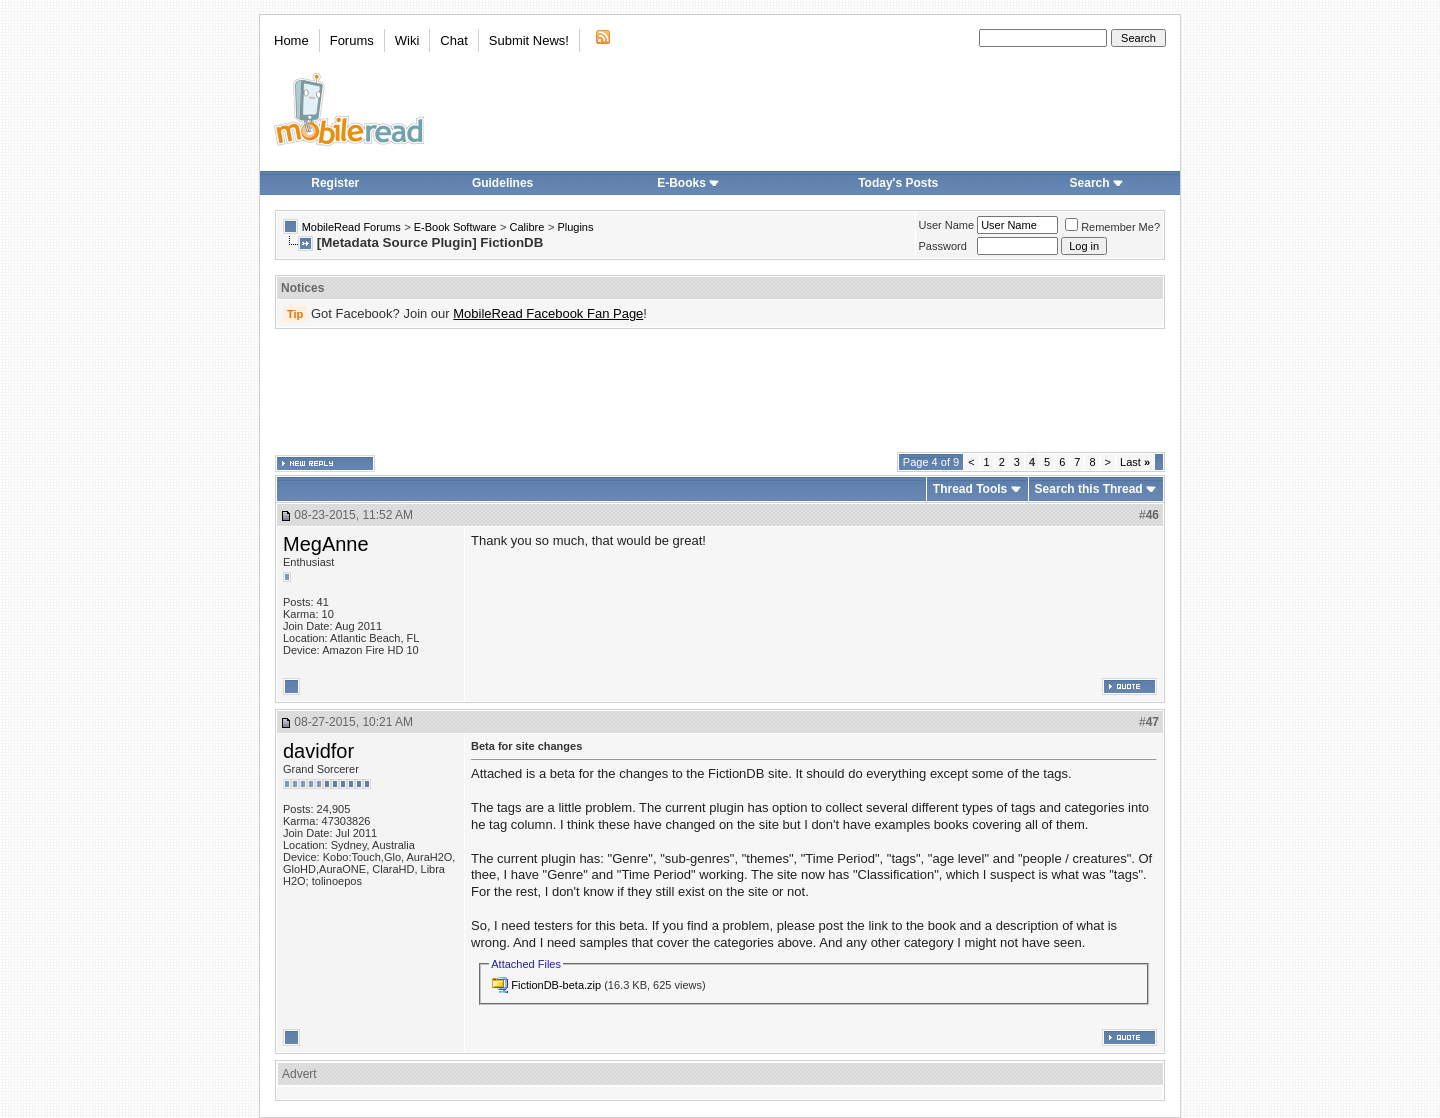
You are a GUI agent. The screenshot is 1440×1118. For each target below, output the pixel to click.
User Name (947, 225)
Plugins (575, 227)
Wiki (407, 40)
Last (1135, 462)
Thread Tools (970, 489)
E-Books (688, 183)
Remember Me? (1112, 227)
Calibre (526, 227)
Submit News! (529, 40)
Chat (453, 40)
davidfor (318, 751)
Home (291, 40)
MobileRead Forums (351, 227)
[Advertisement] (720, 391)
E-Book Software (455, 227)
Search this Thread (1089, 489)
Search (1097, 183)
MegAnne (326, 544)
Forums (352, 40)
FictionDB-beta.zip (556, 985)
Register (335, 183)
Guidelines (502, 183)
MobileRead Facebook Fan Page (548, 313)
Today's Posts (898, 183)
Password (943, 246)
